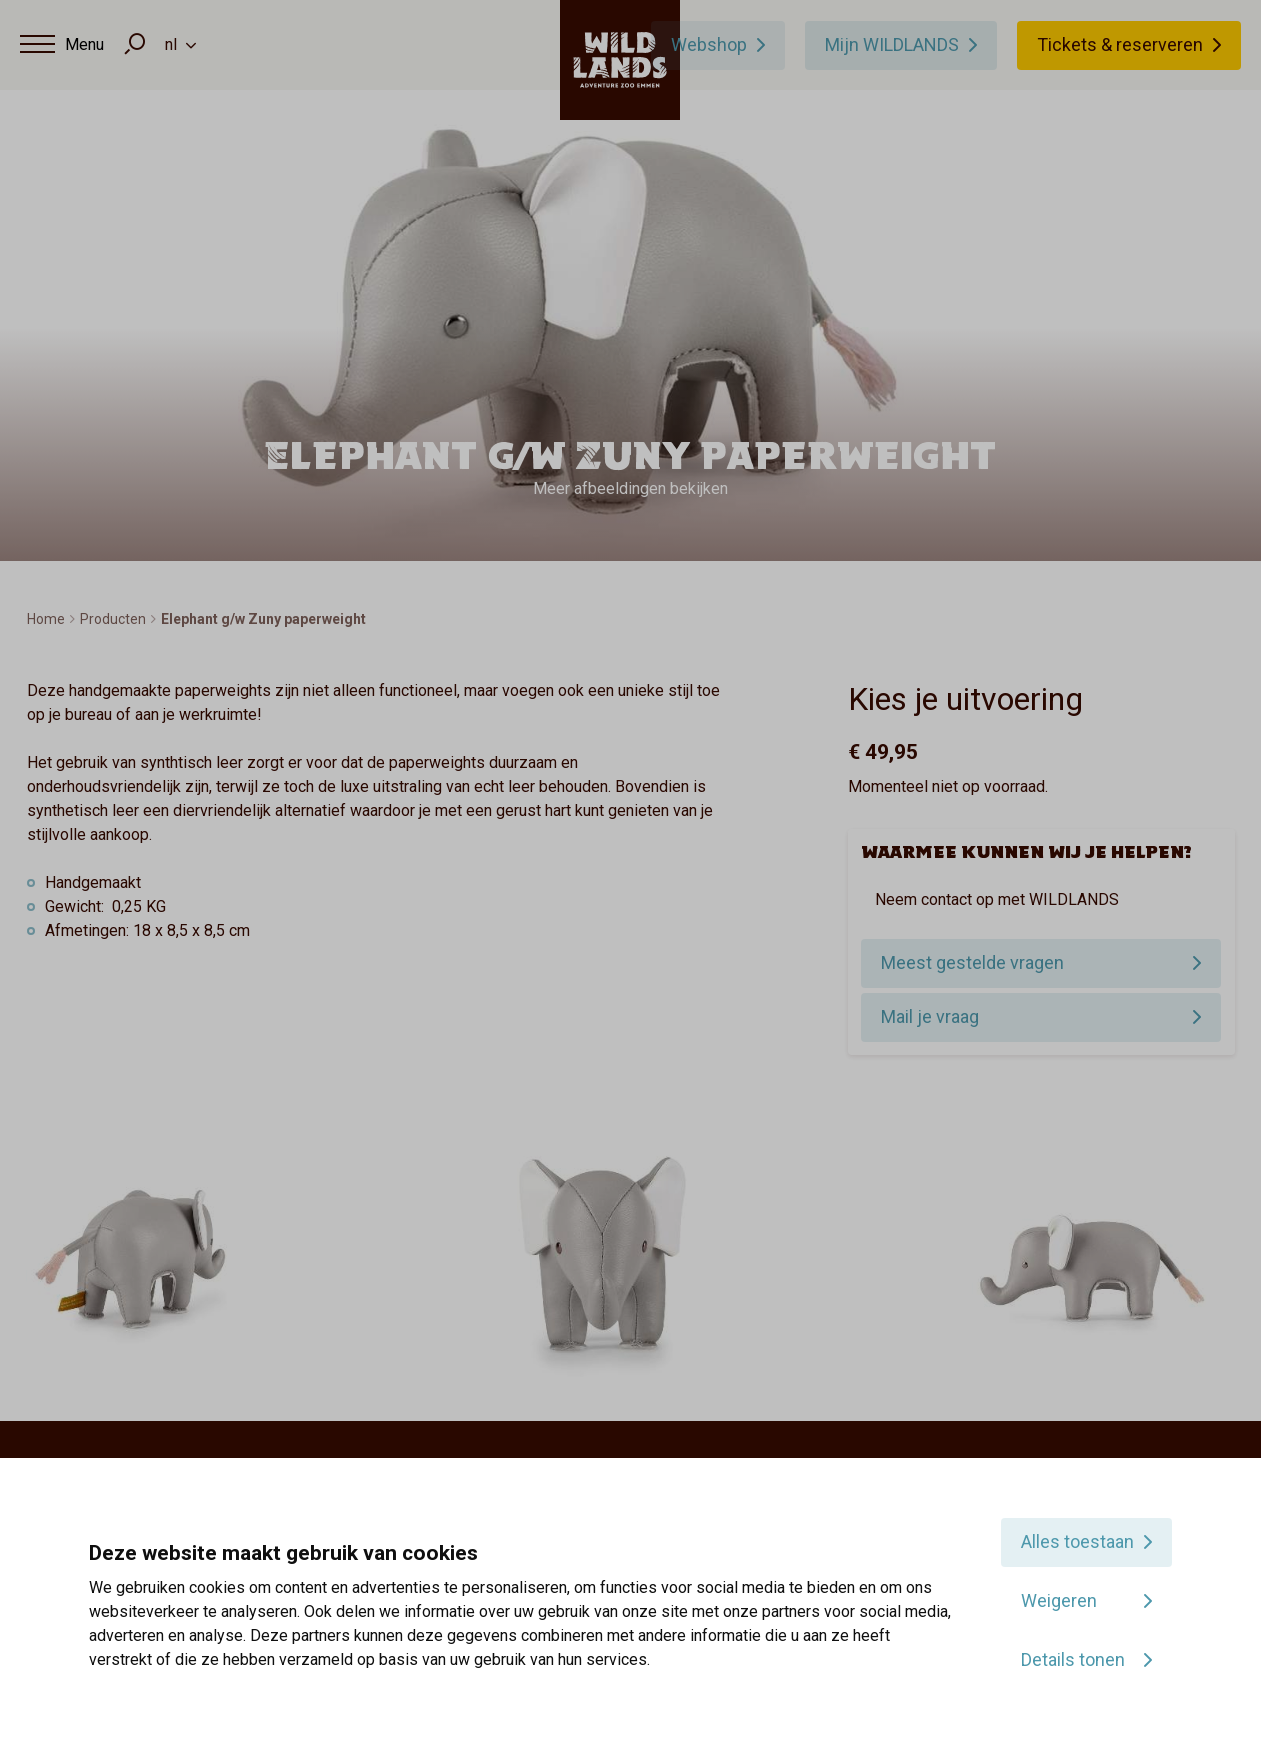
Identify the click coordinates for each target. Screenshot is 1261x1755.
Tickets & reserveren (1120, 44)
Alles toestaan (1077, 1541)
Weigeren (1059, 1600)
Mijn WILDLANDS (892, 44)
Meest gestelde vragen (972, 962)
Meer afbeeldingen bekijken (630, 488)
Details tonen (1073, 1659)
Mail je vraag (930, 1016)
